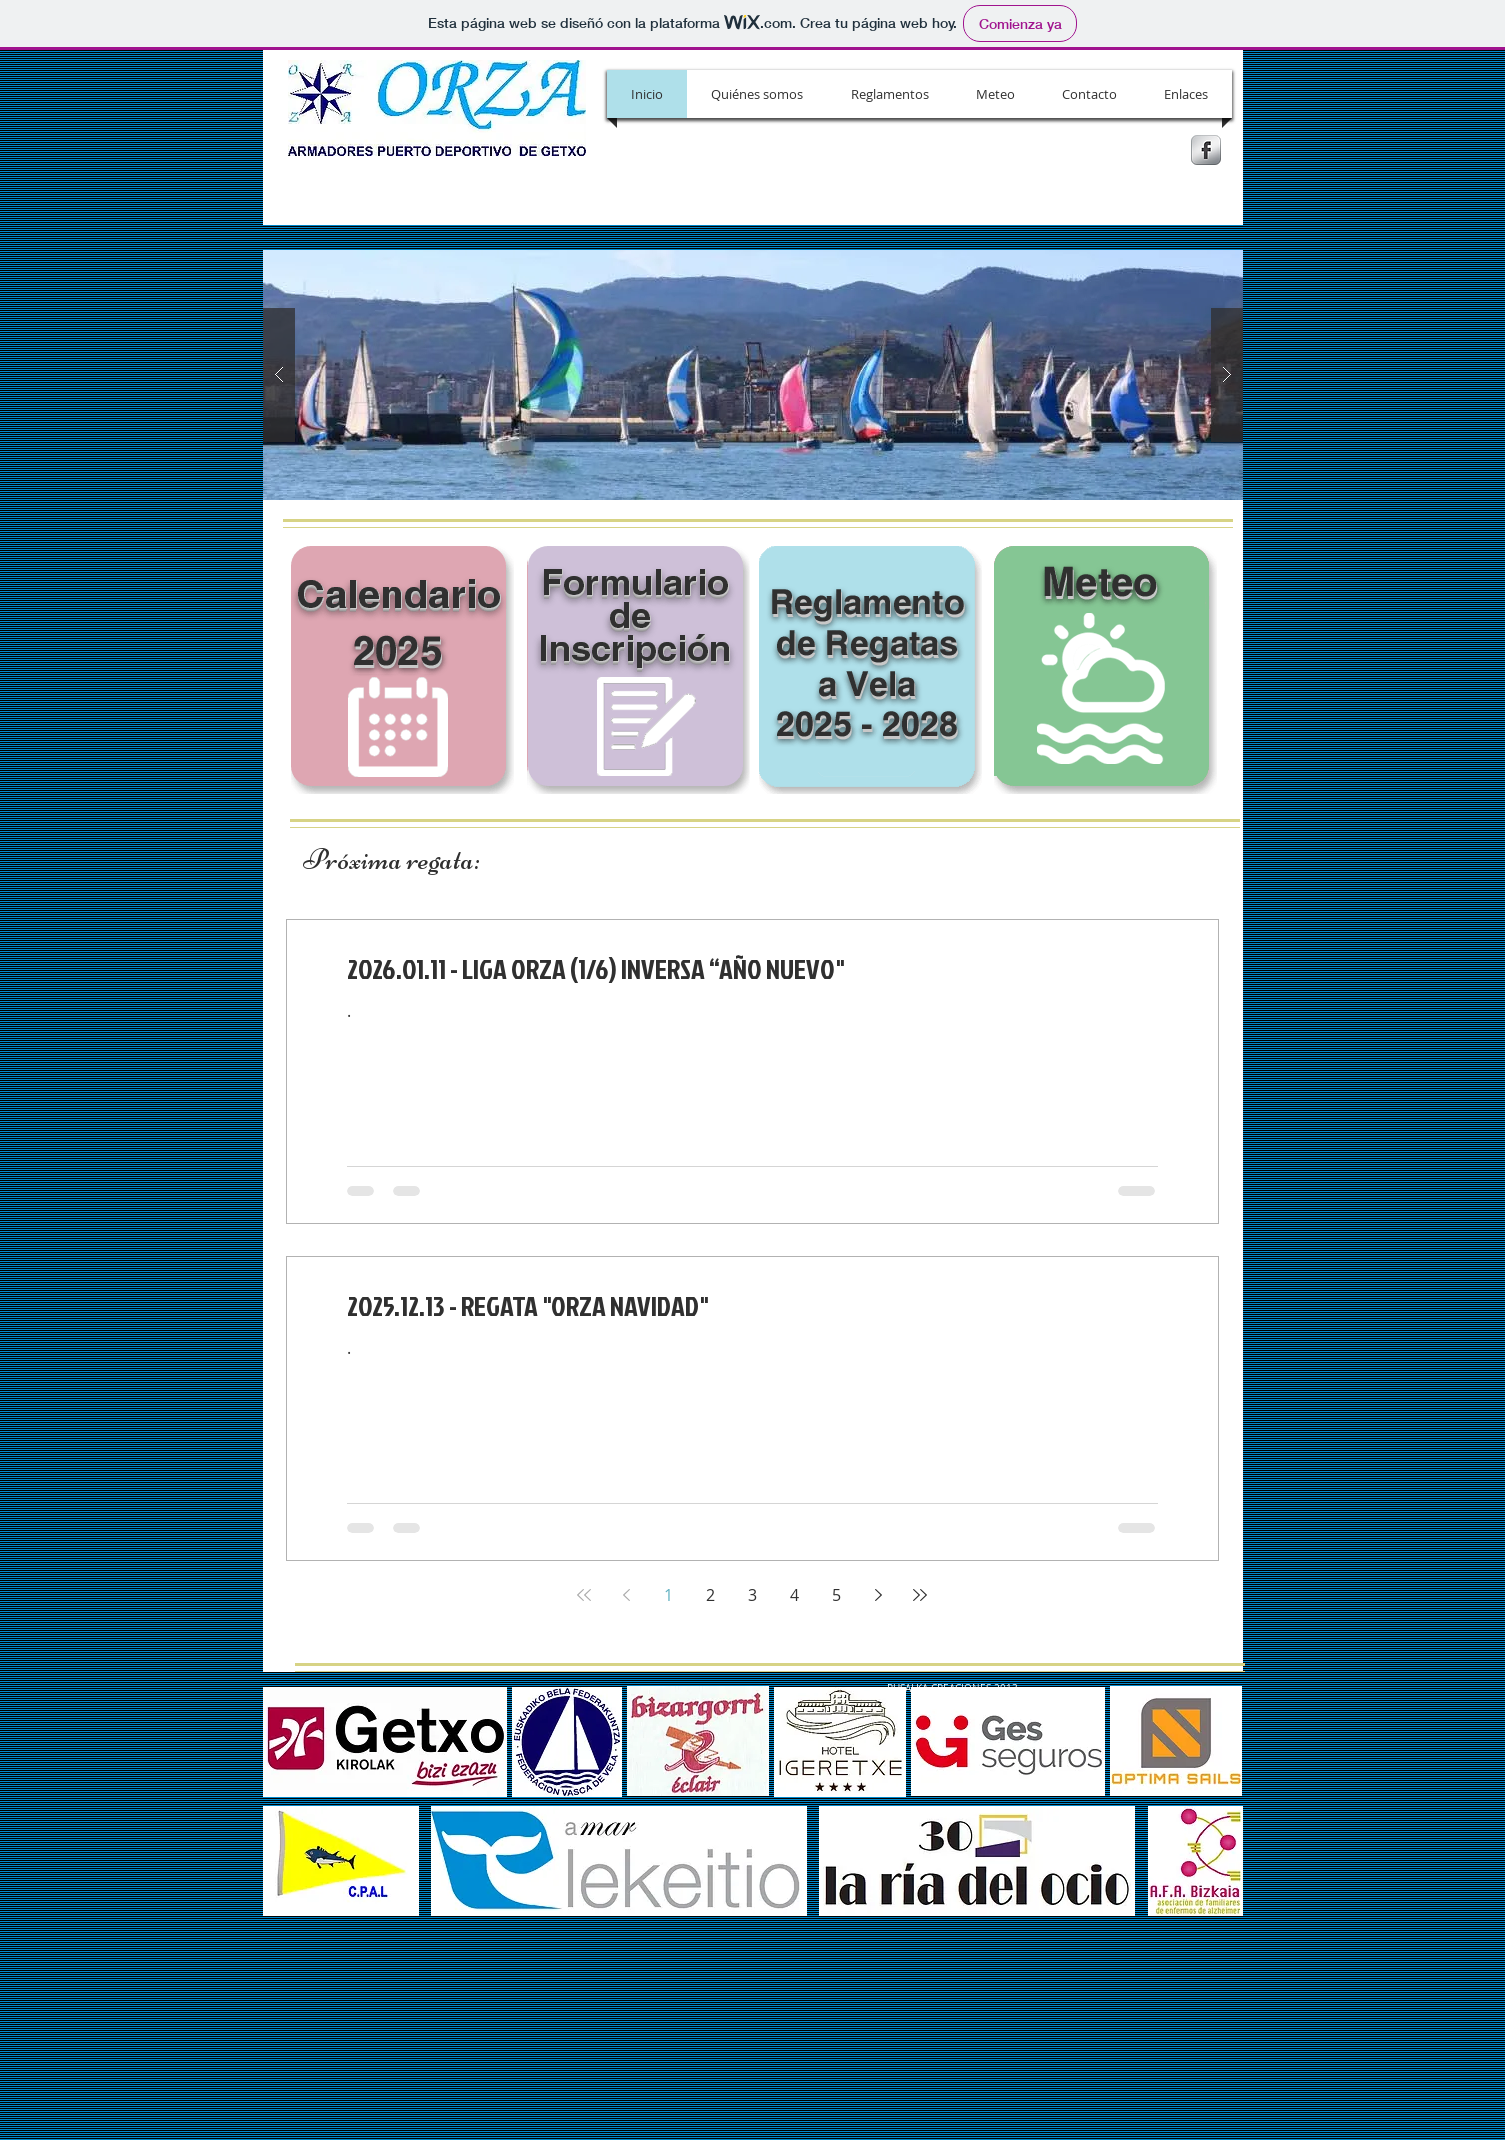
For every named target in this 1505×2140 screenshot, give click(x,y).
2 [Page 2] (710, 1595)
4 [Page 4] (794, 1595)
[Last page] (920, 1595)
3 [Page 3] (752, 1595)
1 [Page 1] (668, 1595)
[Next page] (878, 1595)
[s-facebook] (1206, 150)
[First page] (584, 1595)
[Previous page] (626, 1595)
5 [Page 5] (836, 1595)
